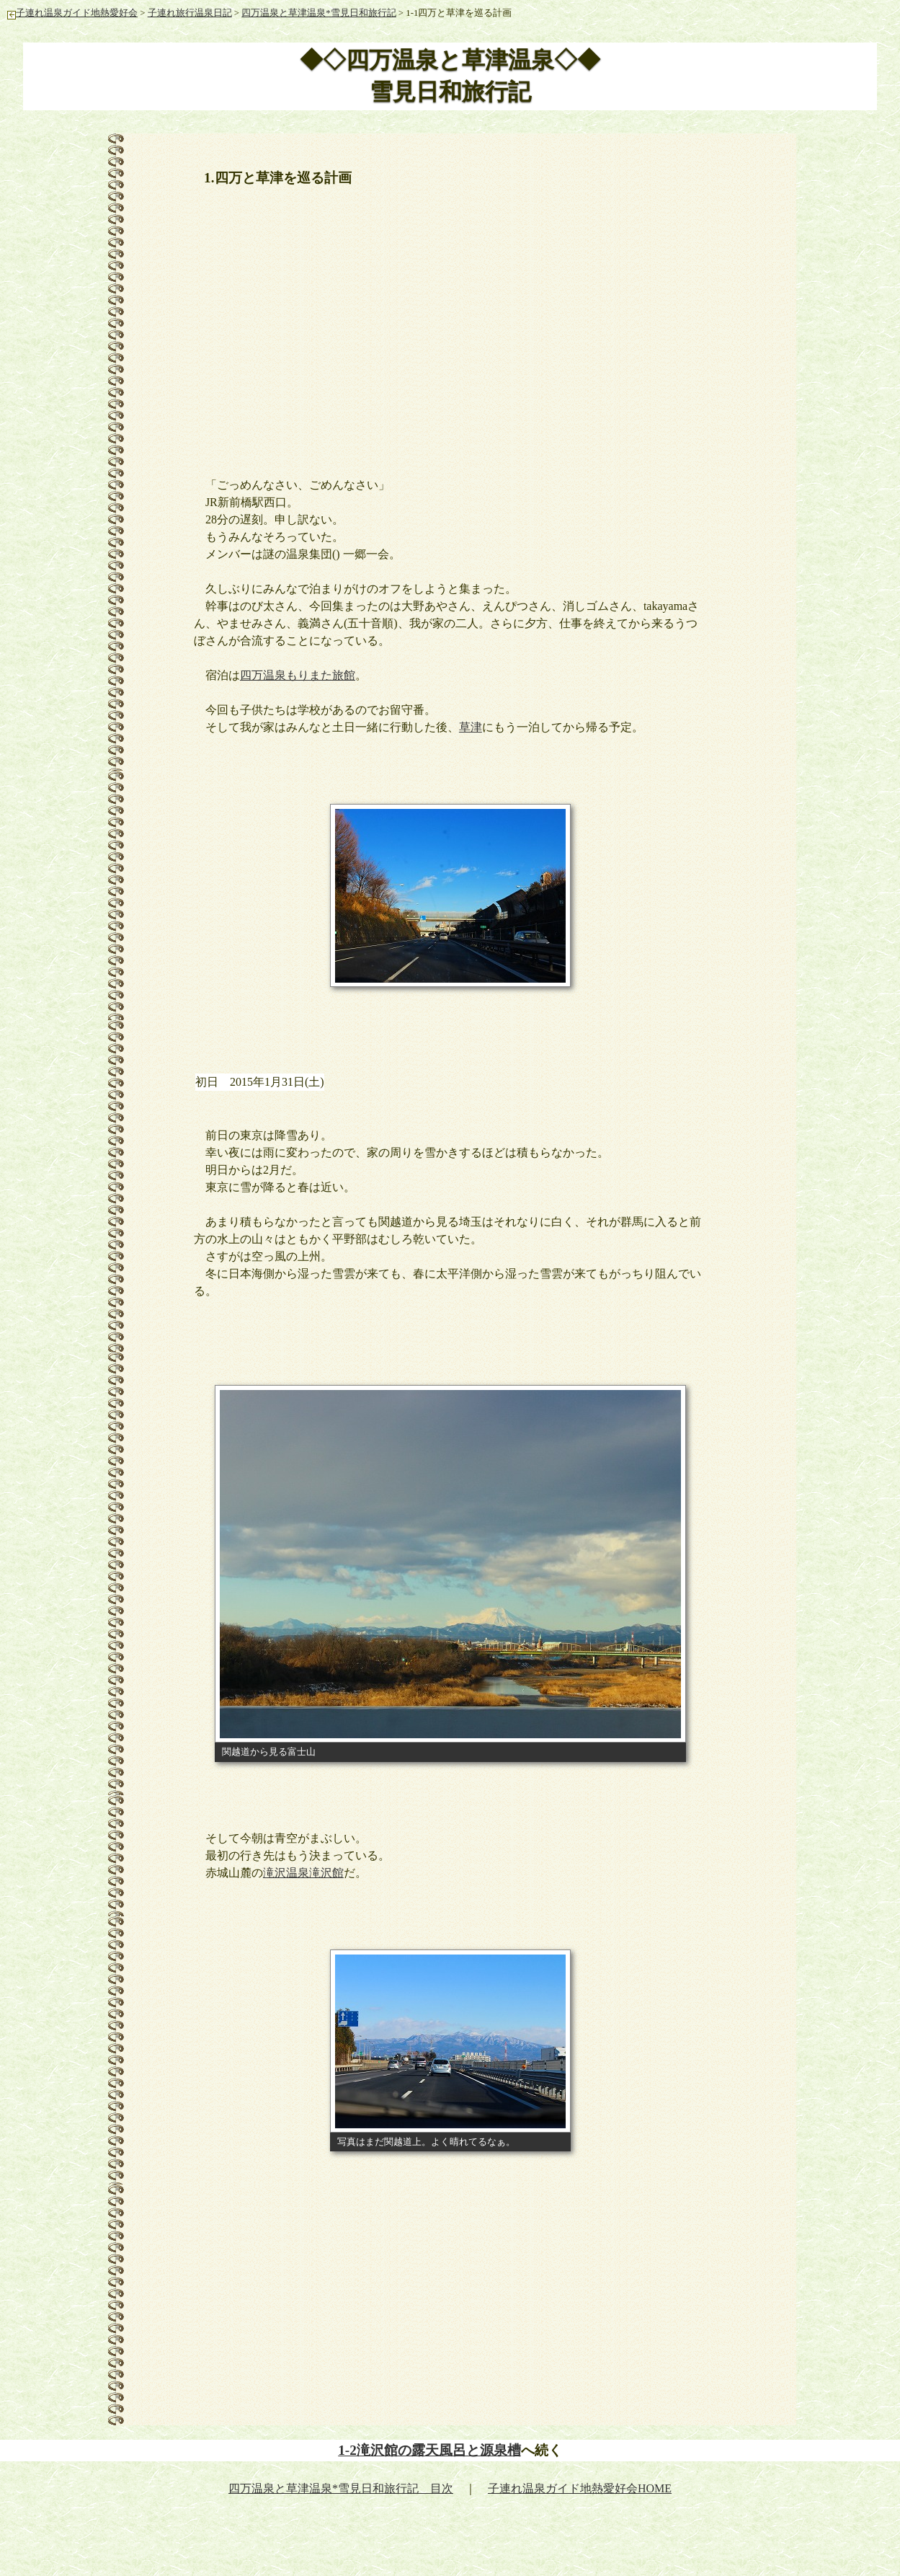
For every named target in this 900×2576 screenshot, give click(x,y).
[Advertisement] (450, 324)
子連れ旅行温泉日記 (190, 13)
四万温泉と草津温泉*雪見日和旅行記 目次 (340, 2488)
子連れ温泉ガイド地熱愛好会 (72, 13)
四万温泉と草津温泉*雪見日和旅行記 (318, 13)
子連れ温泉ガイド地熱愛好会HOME (580, 2488)
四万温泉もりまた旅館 (297, 675)
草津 (470, 727)
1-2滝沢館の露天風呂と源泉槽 (429, 2450)
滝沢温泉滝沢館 (303, 1873)
